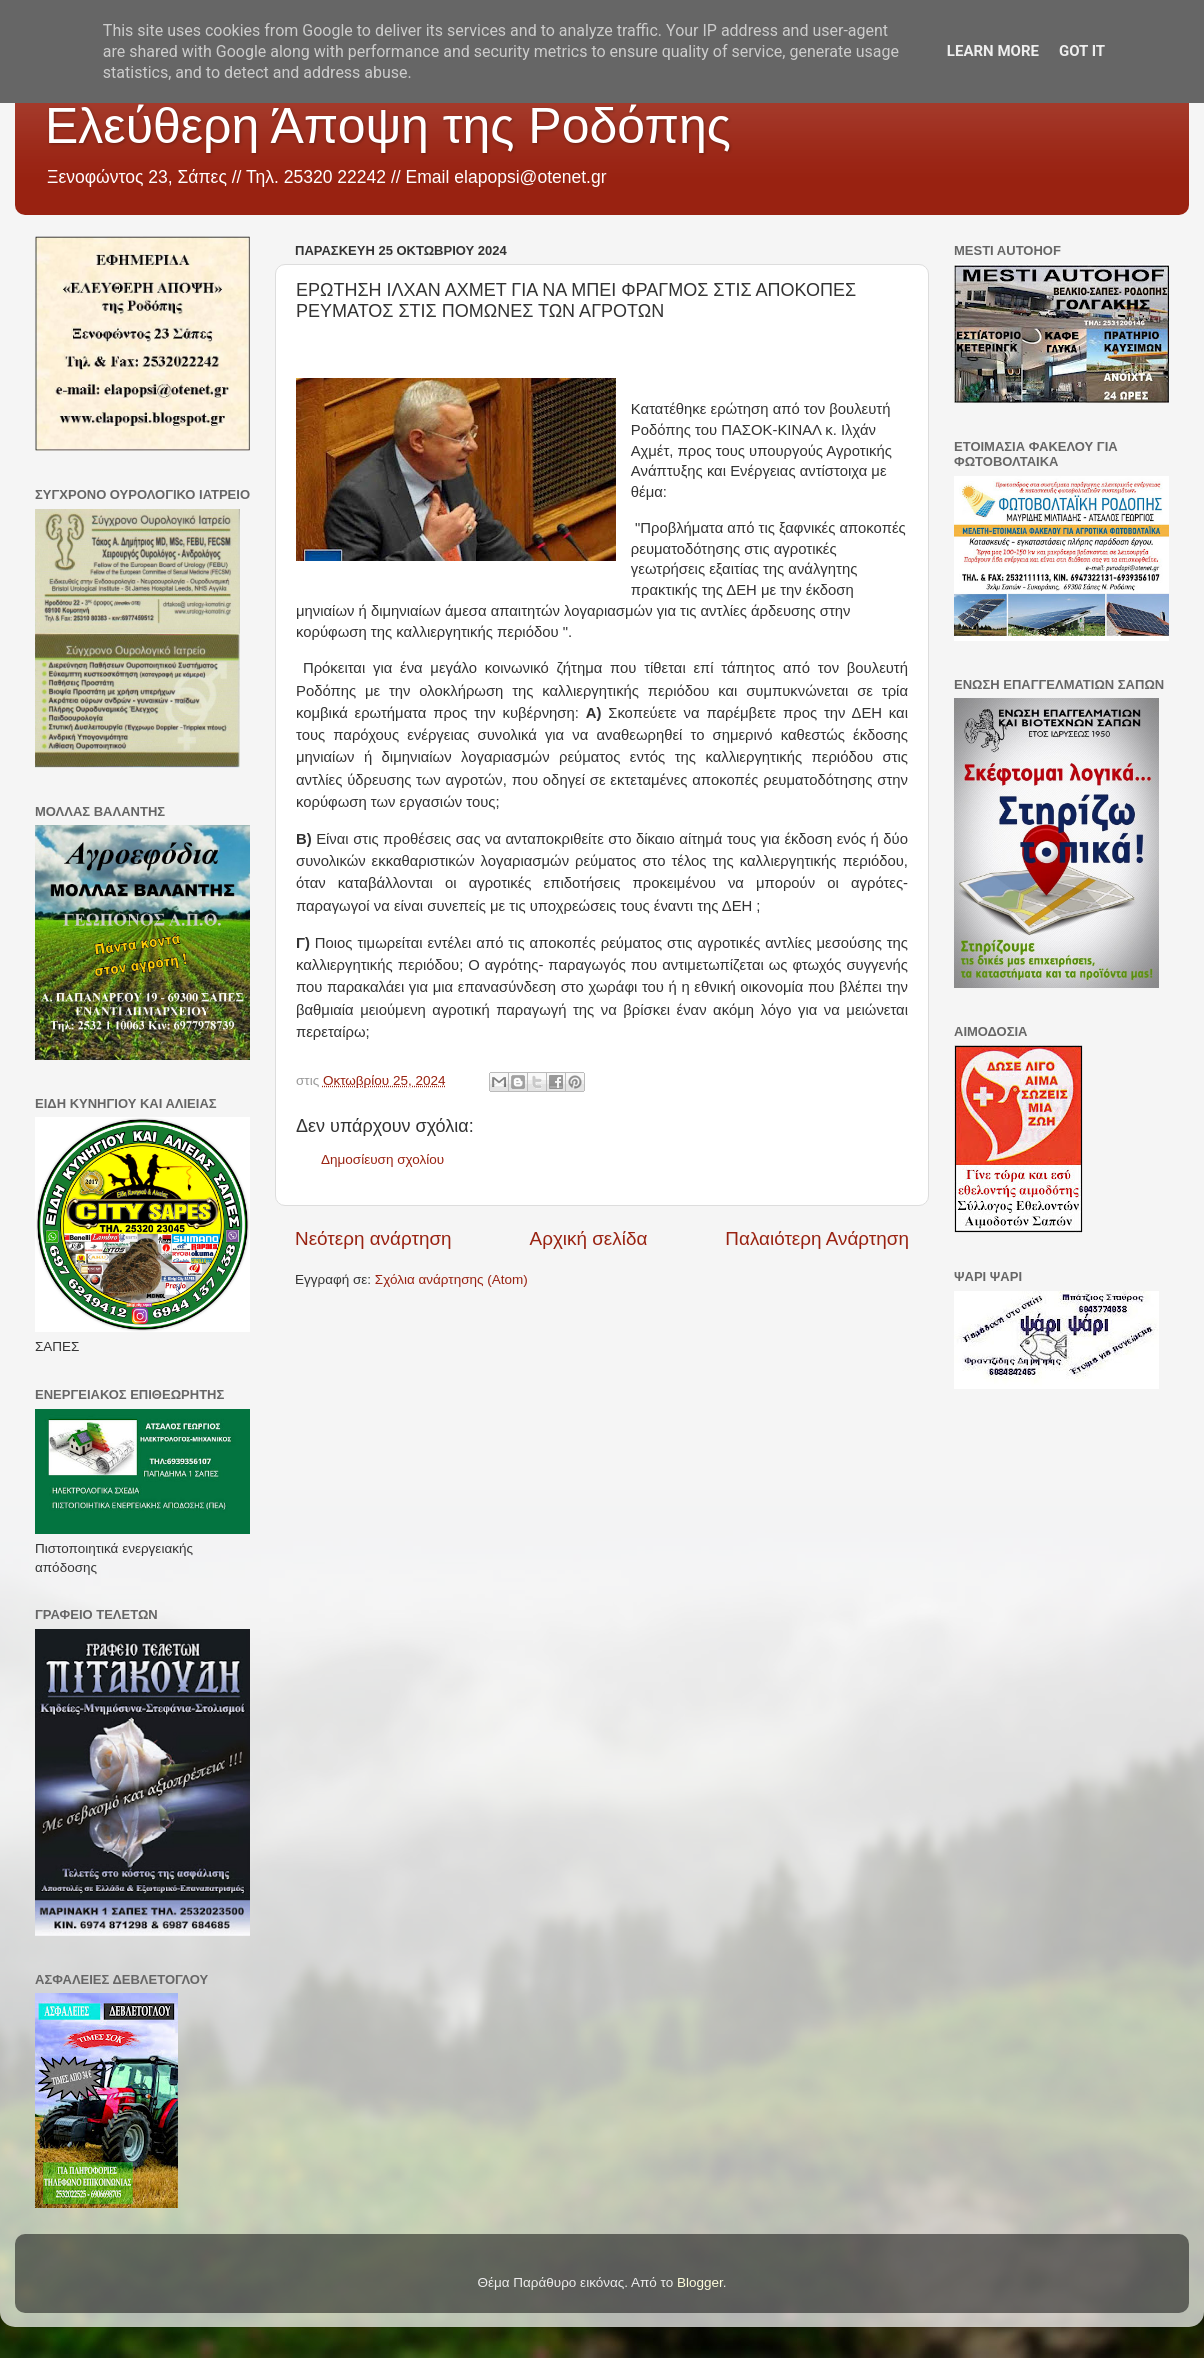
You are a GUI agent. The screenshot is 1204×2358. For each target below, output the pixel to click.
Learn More (993, 51)
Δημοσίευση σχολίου (382, 1159)
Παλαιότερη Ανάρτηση (817, 1238)
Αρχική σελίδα (589, 1238)
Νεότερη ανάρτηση (373, 1238)
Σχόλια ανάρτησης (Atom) (451, 1279)
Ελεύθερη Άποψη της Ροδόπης (388, 126)
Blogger (700, 2282)
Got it (1082, 51)
